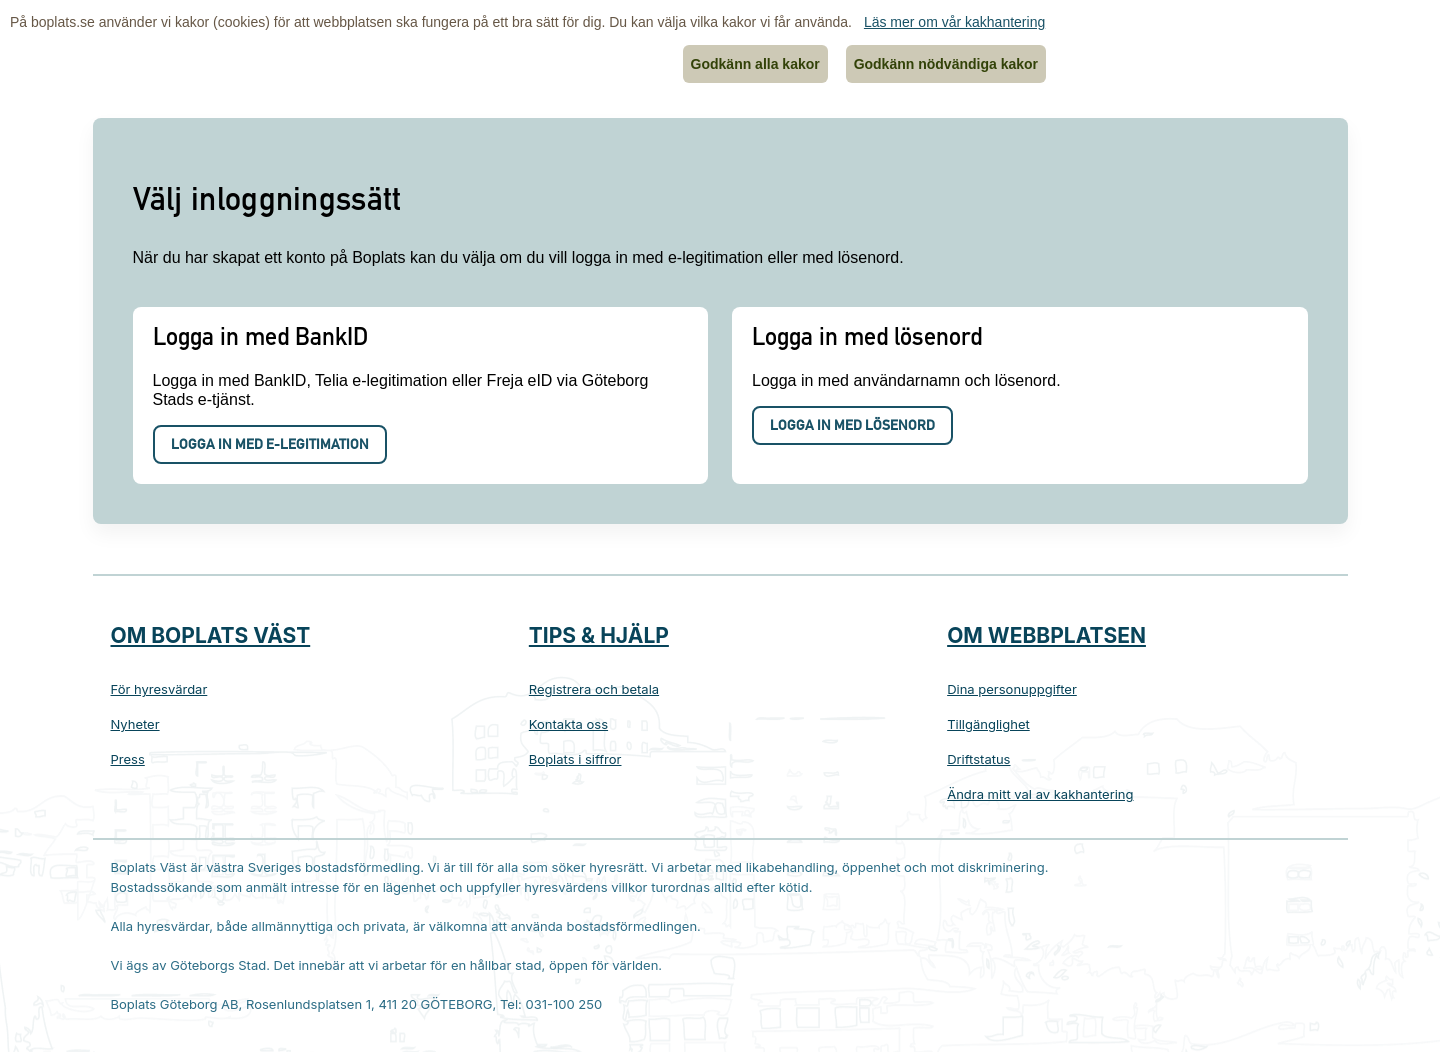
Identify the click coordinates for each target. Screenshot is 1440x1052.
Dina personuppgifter (1012, 689)
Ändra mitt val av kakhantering (1040, 794)
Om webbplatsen (1046, 635)
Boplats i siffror (575, 759)
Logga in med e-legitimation (270, 446)
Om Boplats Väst (211, 635)
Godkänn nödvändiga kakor (946, 64)
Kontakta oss (568, 724)
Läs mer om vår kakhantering (954, 22)
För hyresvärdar (159, 689)
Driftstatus (978, 759)
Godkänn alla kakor (755, 64)
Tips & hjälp (599, 635)
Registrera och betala (594, 689)
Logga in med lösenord (852, 427)
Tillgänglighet (988, 724)
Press (128, 759)
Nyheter (135, 724)
